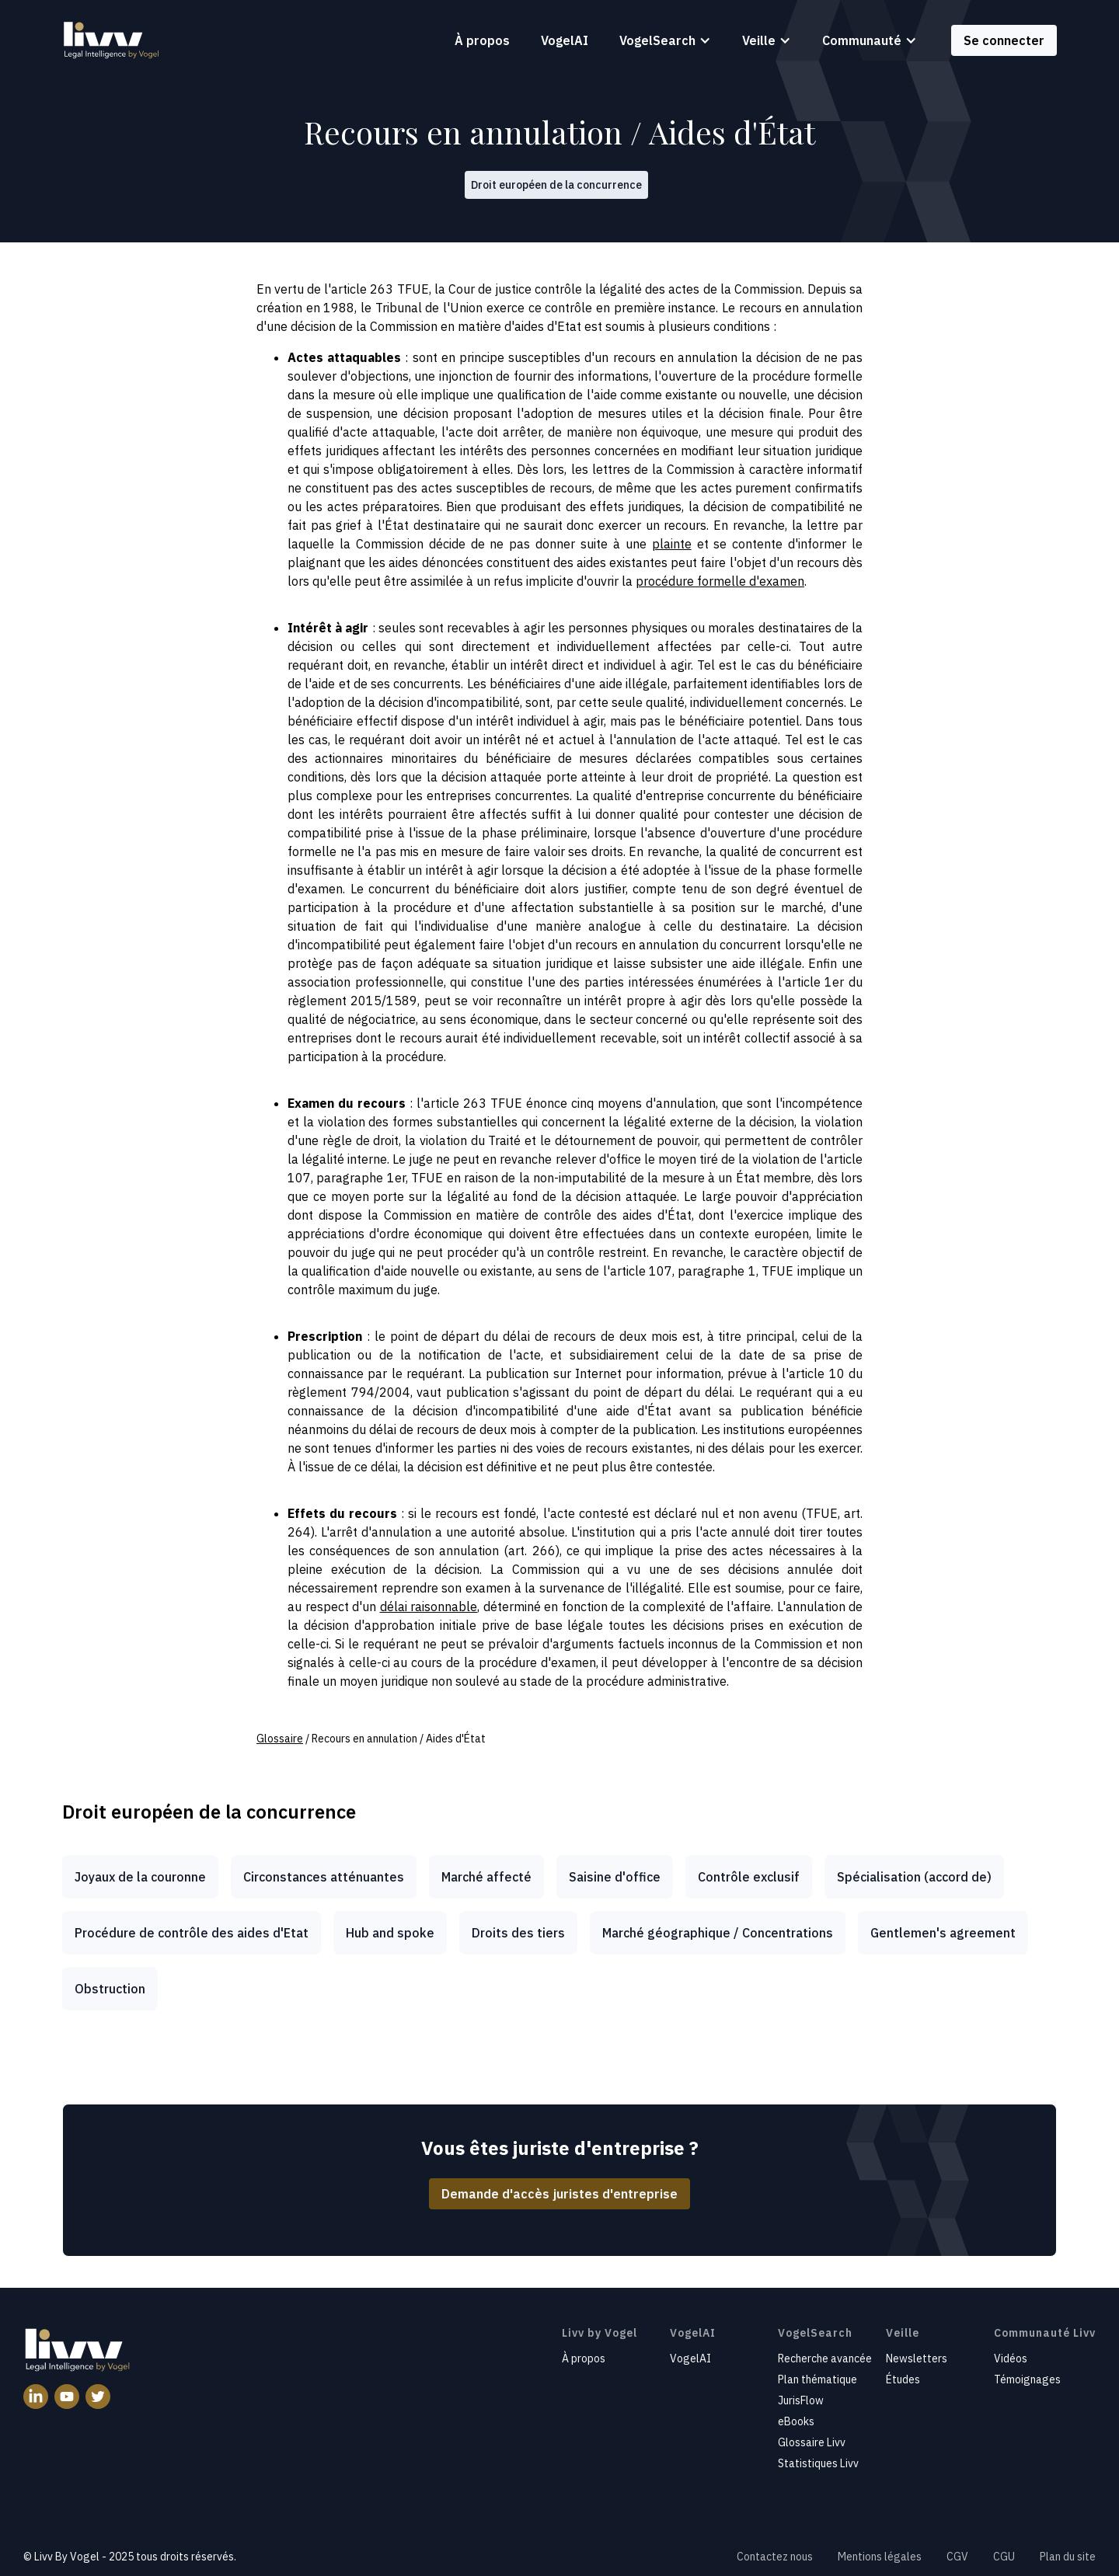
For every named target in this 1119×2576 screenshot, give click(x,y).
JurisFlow (801, 2400)
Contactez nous (775, 2557)
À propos (482, 40)
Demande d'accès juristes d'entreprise (559, 2194)
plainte (672, 544)
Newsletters (916, 2358)
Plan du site (1068, 2557)
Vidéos (1010, 2358)
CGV (957, 2557)
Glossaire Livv (811, 2442)
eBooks (796, 2421)
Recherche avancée (825, 2358)
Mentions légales (880, 2557)
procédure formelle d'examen (720, 581)
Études (903, 2379)
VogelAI (564, 40)
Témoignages (1027, 2379)
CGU (1004, 2557)
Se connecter (1004, 40)
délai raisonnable (429, 1606)
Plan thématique (817, 2379)
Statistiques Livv (818, 2463)
